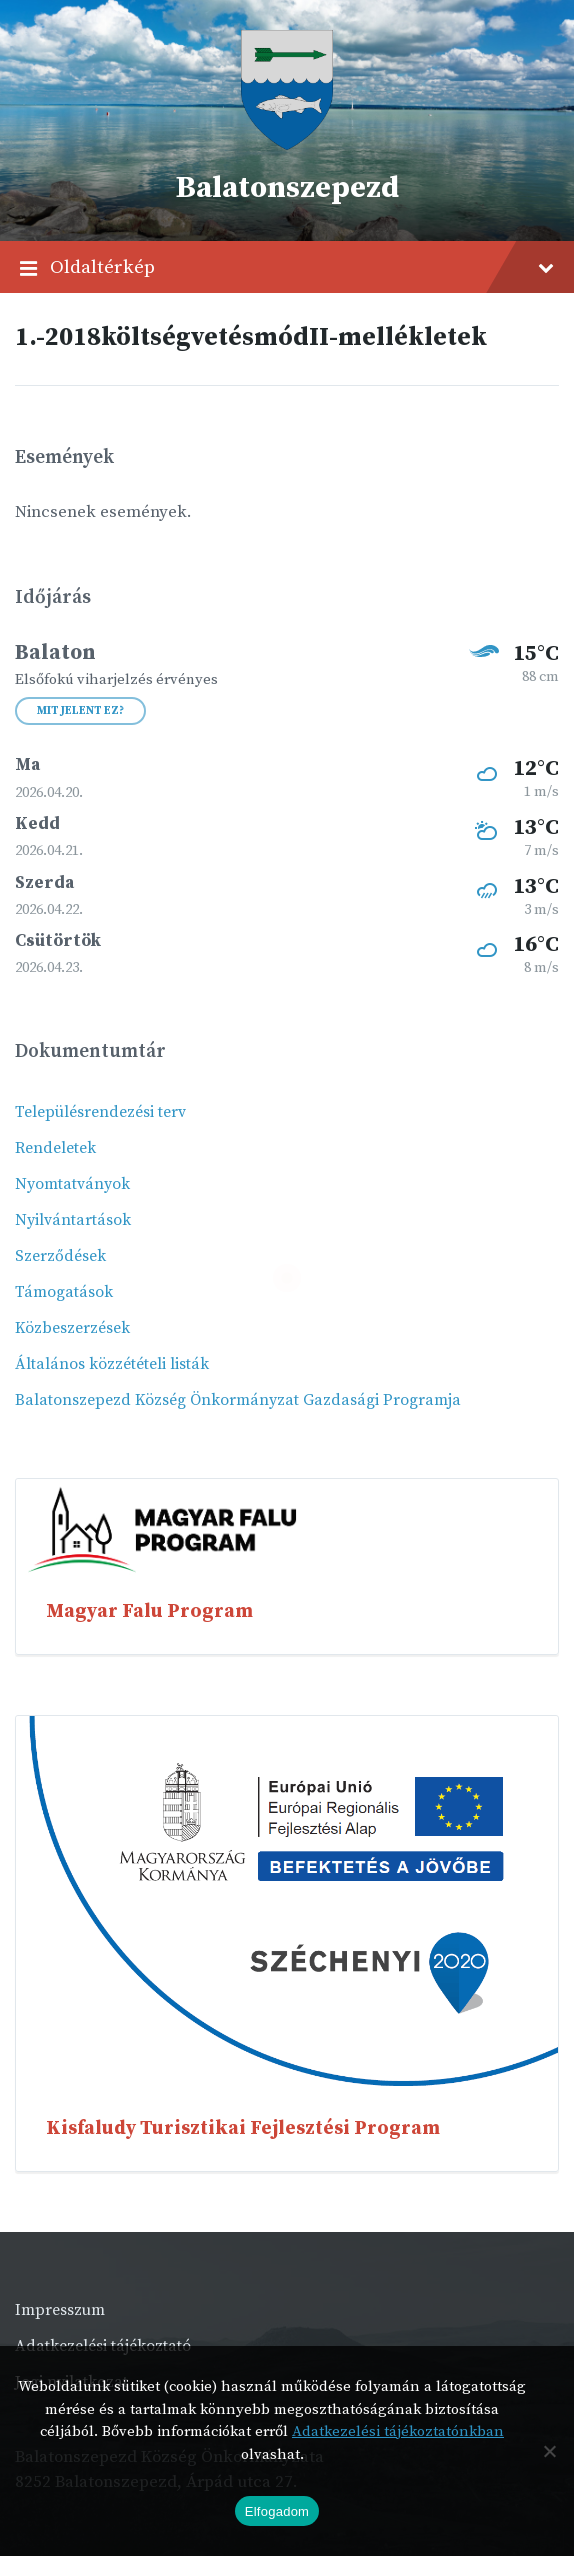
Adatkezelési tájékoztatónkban (398, 2431)
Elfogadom (277, 2511)
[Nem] (549, 2451)
